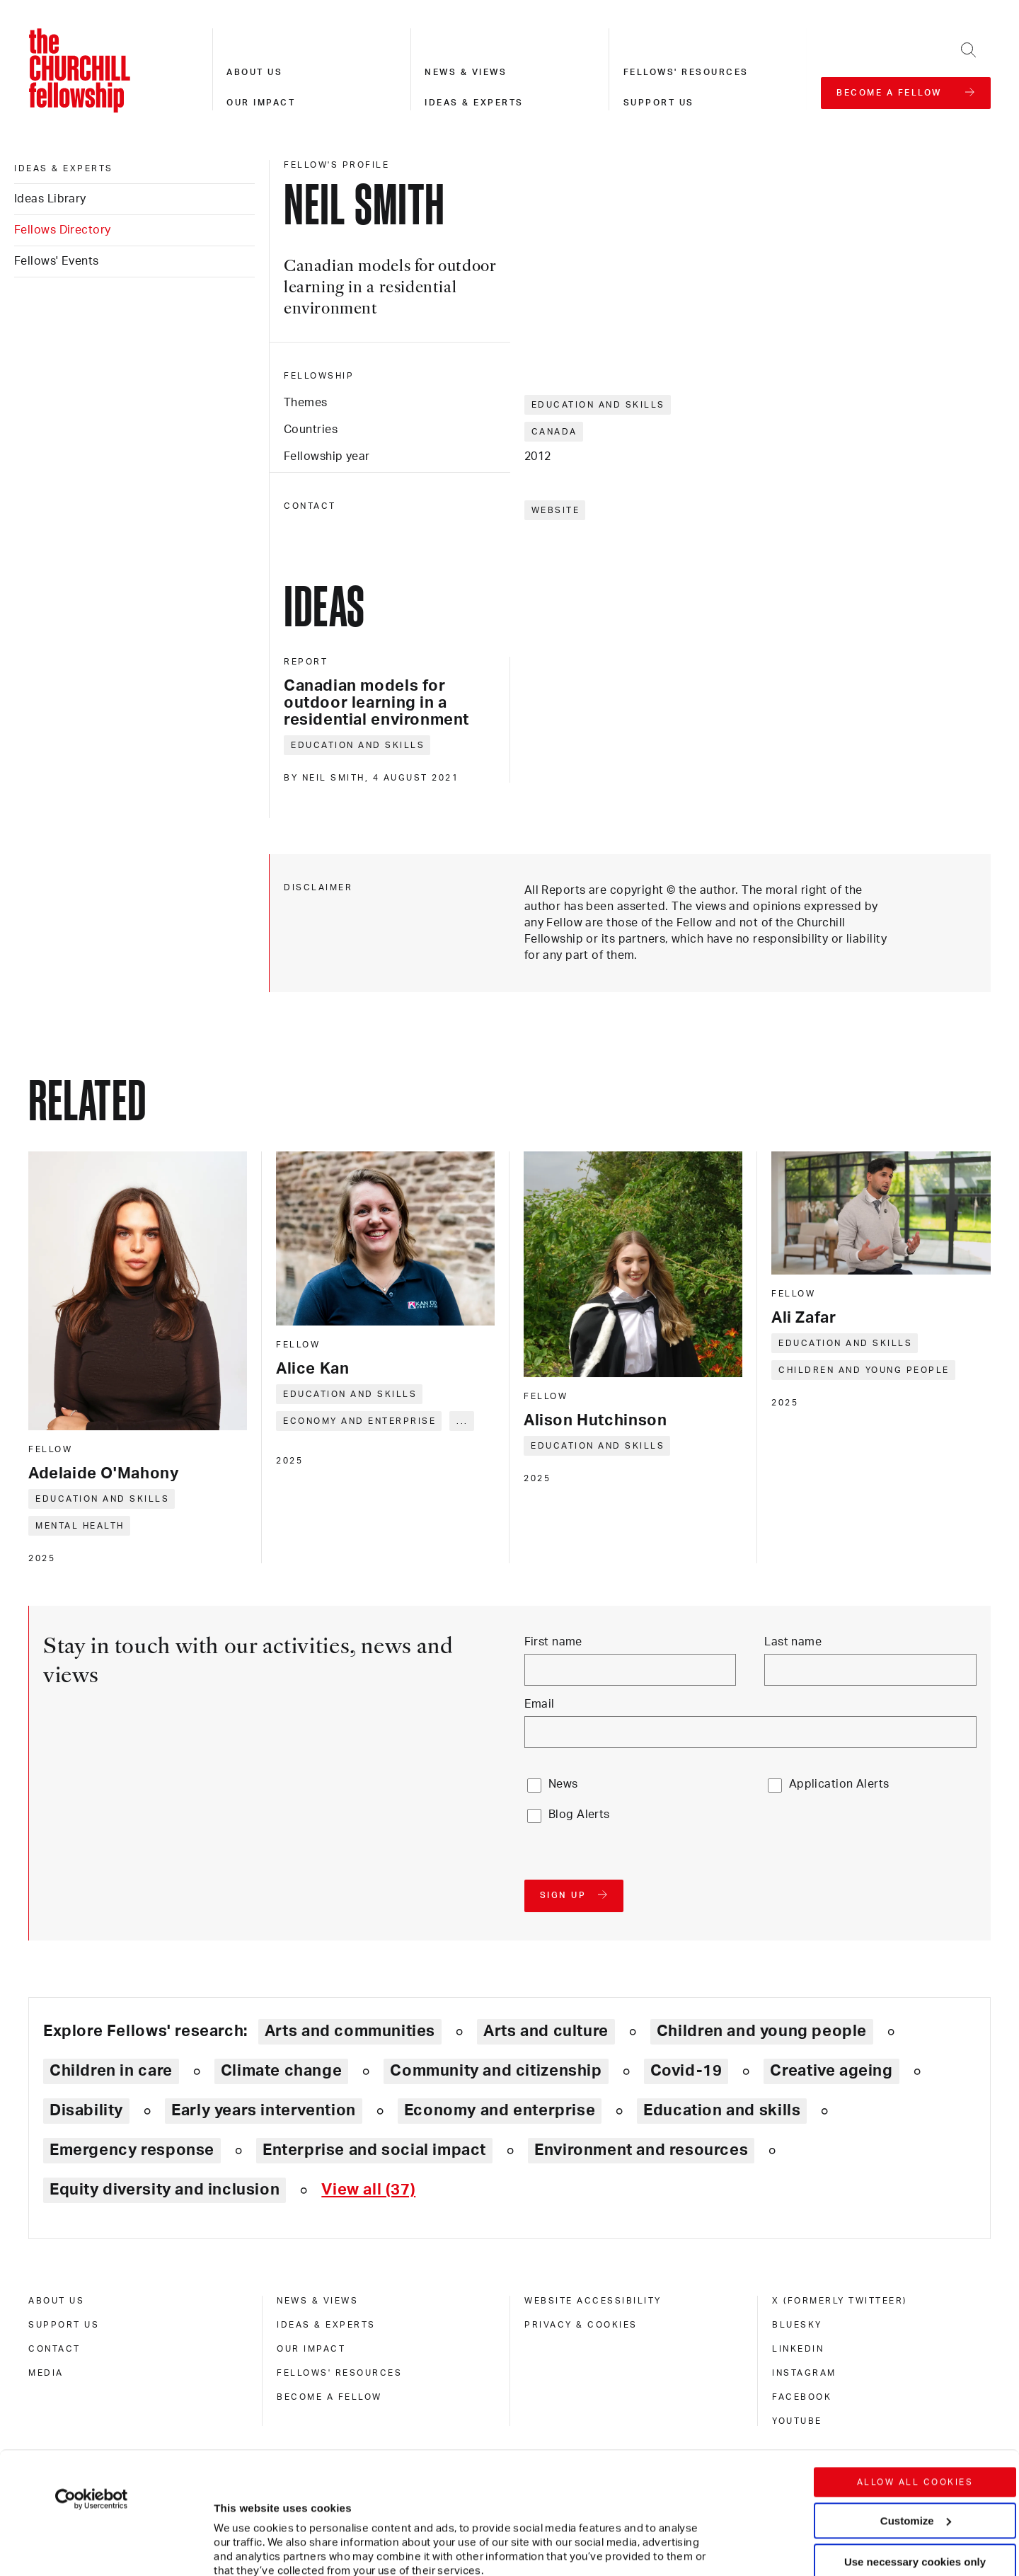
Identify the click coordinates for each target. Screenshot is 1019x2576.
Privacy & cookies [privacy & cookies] (581, 2325)
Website (555, 510)
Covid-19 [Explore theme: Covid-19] (686, 2070)
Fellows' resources (686, 72)
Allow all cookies (915, 2368)
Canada (554, 431)
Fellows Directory (62, 230)
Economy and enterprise (359, 1421)
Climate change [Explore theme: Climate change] (281, 2070)
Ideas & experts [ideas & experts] (63, 168)
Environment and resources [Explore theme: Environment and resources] (641, 2150)
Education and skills (598, 405)
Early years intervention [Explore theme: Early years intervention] (263, 2110)
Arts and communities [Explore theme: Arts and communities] (350, 2031)
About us (254, 72)
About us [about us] (56, 2300)
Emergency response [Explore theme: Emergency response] (132, 2150)
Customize (915, 2406)
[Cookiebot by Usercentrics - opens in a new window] (92, 2385)
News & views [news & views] (317, 2300)
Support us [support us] (63, 2325)
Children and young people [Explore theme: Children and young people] (762, 2031)
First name (553, 1642)
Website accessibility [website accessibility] (593, 2300)
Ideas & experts (474, 102)
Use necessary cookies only (915, 2448)
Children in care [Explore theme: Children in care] (111, 2070)
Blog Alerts (579, 1814)
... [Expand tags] (462, 1421)
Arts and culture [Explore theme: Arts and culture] (546, 2031)
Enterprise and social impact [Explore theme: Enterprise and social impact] (374, 2150)
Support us (658, 102)
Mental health (80, 1526)
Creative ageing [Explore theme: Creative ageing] (831, 2070)
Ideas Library (50, 199)
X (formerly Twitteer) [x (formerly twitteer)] (839, 2300)
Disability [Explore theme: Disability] (86, 2110)
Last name (793, 1642)
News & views (466, 72)
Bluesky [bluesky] (797, 2325)
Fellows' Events (56, 261)
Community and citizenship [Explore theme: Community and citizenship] (495, 2070)
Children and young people (864, 1370)
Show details (232, 2523)
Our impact (260, 102)
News (563, 1784)
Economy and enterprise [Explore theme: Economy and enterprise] (499, 2110)
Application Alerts (839, 1784)
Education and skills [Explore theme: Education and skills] (721, 2110)
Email (539, 1704)
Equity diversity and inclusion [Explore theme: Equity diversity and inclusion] (165, 2189)
